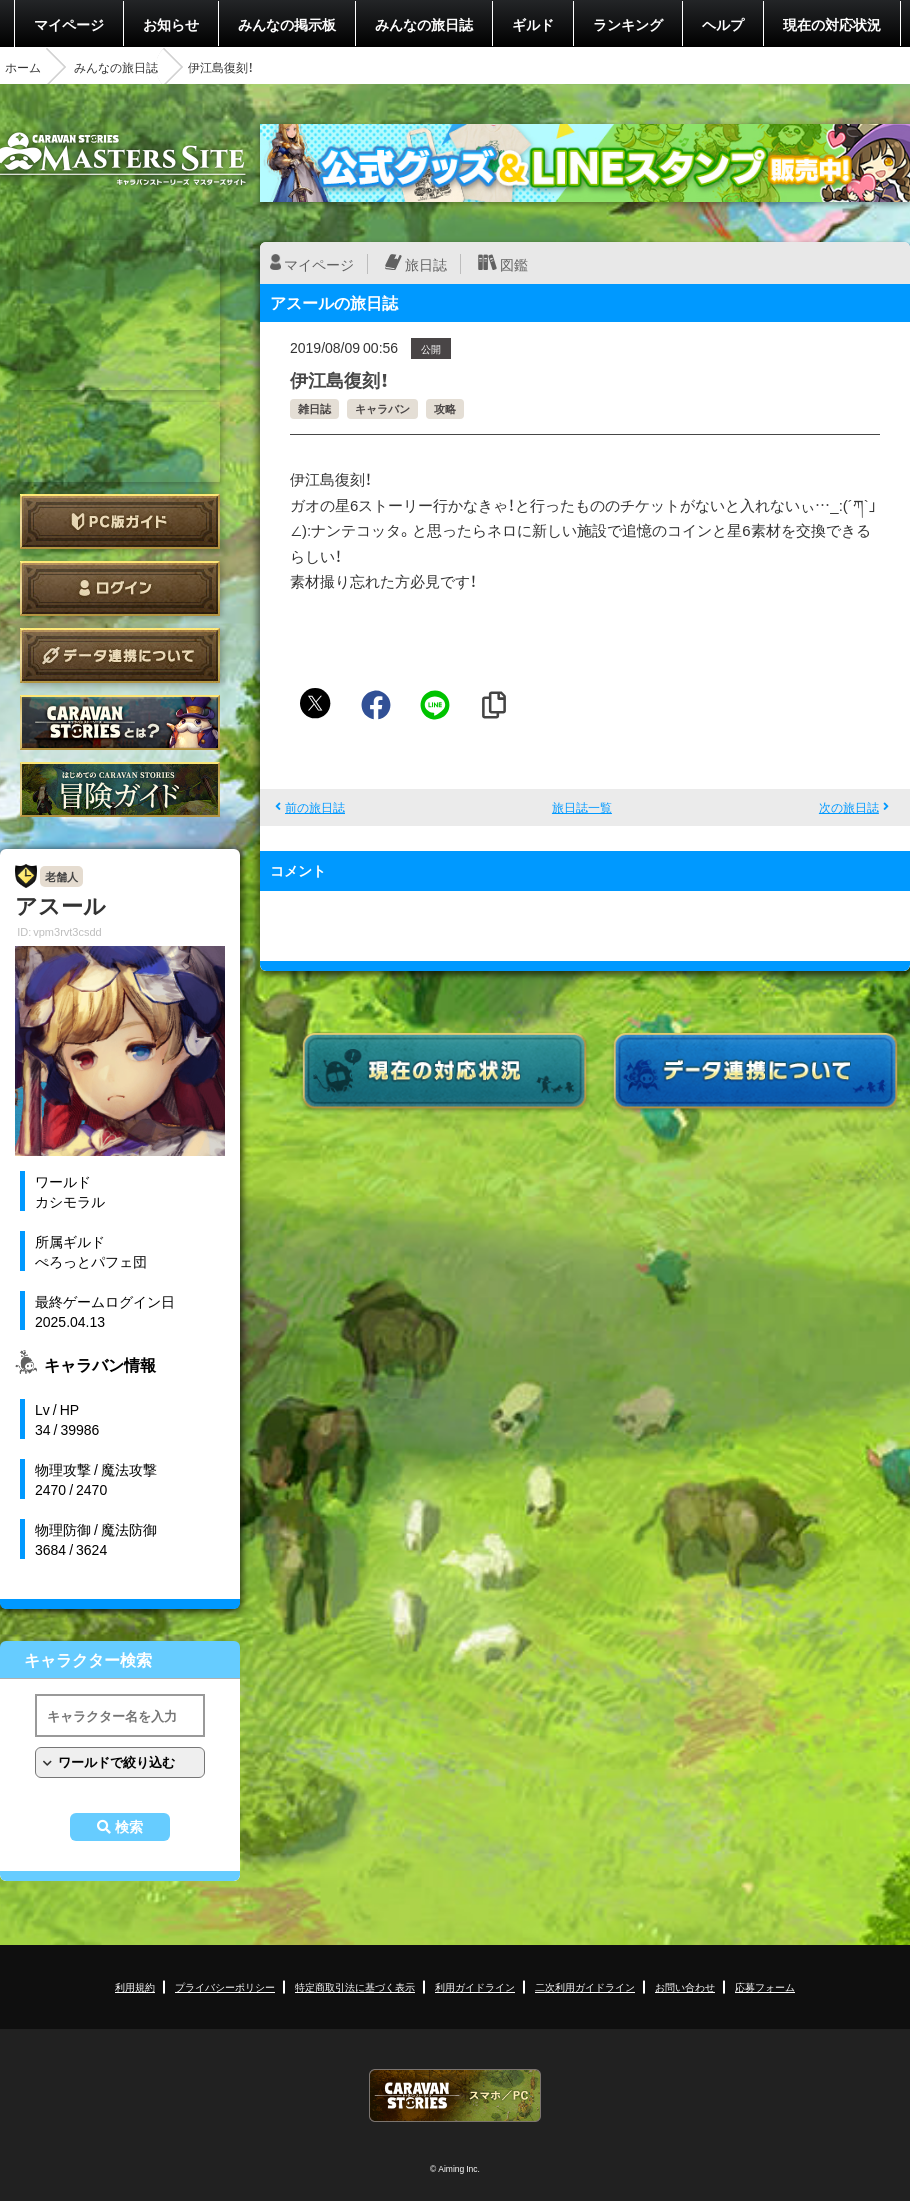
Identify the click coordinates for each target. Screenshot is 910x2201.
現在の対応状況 (832, 24)
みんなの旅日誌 (424, 24)
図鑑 (514, 264)
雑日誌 (314, 408)
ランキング (628, 24)
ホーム (23, 67)
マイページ (69, 24)
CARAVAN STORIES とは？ (120, 722)
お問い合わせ (685, 1986)
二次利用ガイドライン (585, 1986)
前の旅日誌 (315, 807)
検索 (129, 1827)
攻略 (445, 408)
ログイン (120, 588)
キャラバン (382, 408)
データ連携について (120, 655)
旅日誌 (426, 264)
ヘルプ (723, 24)
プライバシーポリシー (225, 1986)
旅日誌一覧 (582, 807)
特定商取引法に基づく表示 (355, 1986)
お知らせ (171, 24)
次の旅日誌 (849, 807)
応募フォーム (765, 1986)
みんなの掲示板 (287, 24)
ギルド (533, 24)
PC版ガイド (120, 521)
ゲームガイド (120, 789)
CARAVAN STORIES (455, 2095)
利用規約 (135, 1986)
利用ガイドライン (475, 1986)
